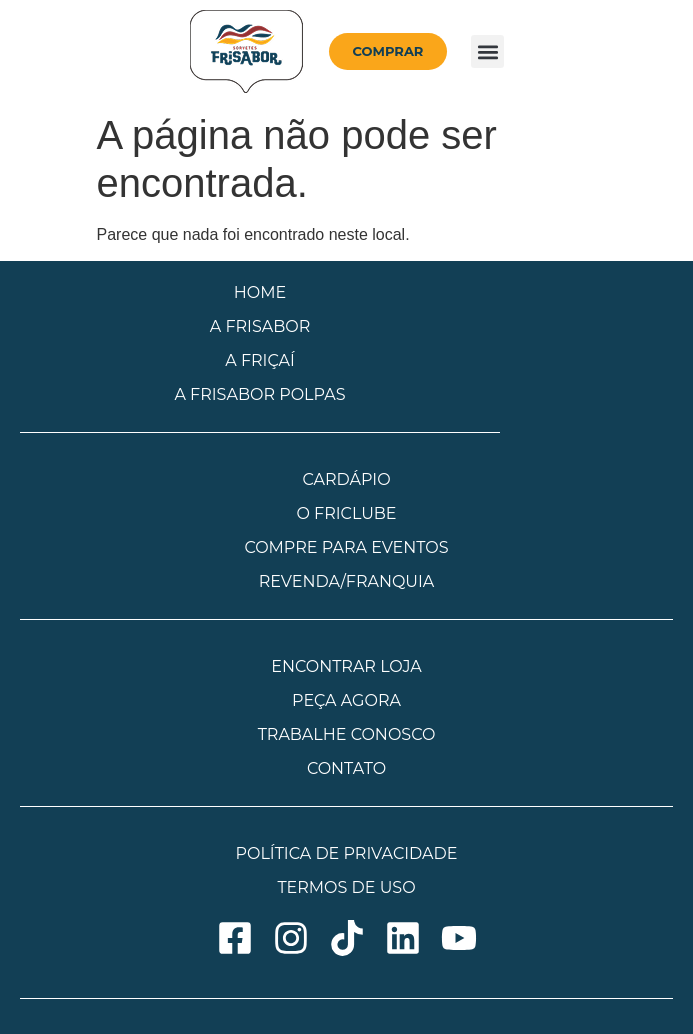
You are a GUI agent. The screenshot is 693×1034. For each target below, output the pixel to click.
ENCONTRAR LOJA (346, 666)
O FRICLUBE (346, 513)
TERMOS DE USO (346, 887)
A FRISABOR (260, 326)
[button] (487, 51)
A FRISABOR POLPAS (259, 394)
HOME (260, 292)
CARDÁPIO (346, 479)
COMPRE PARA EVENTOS (346, 547)
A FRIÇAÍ (260, 360)
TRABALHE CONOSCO (347, 734)
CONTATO (346, 768)
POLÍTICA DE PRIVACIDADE (346, 853)
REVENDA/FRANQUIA (347, 581)
